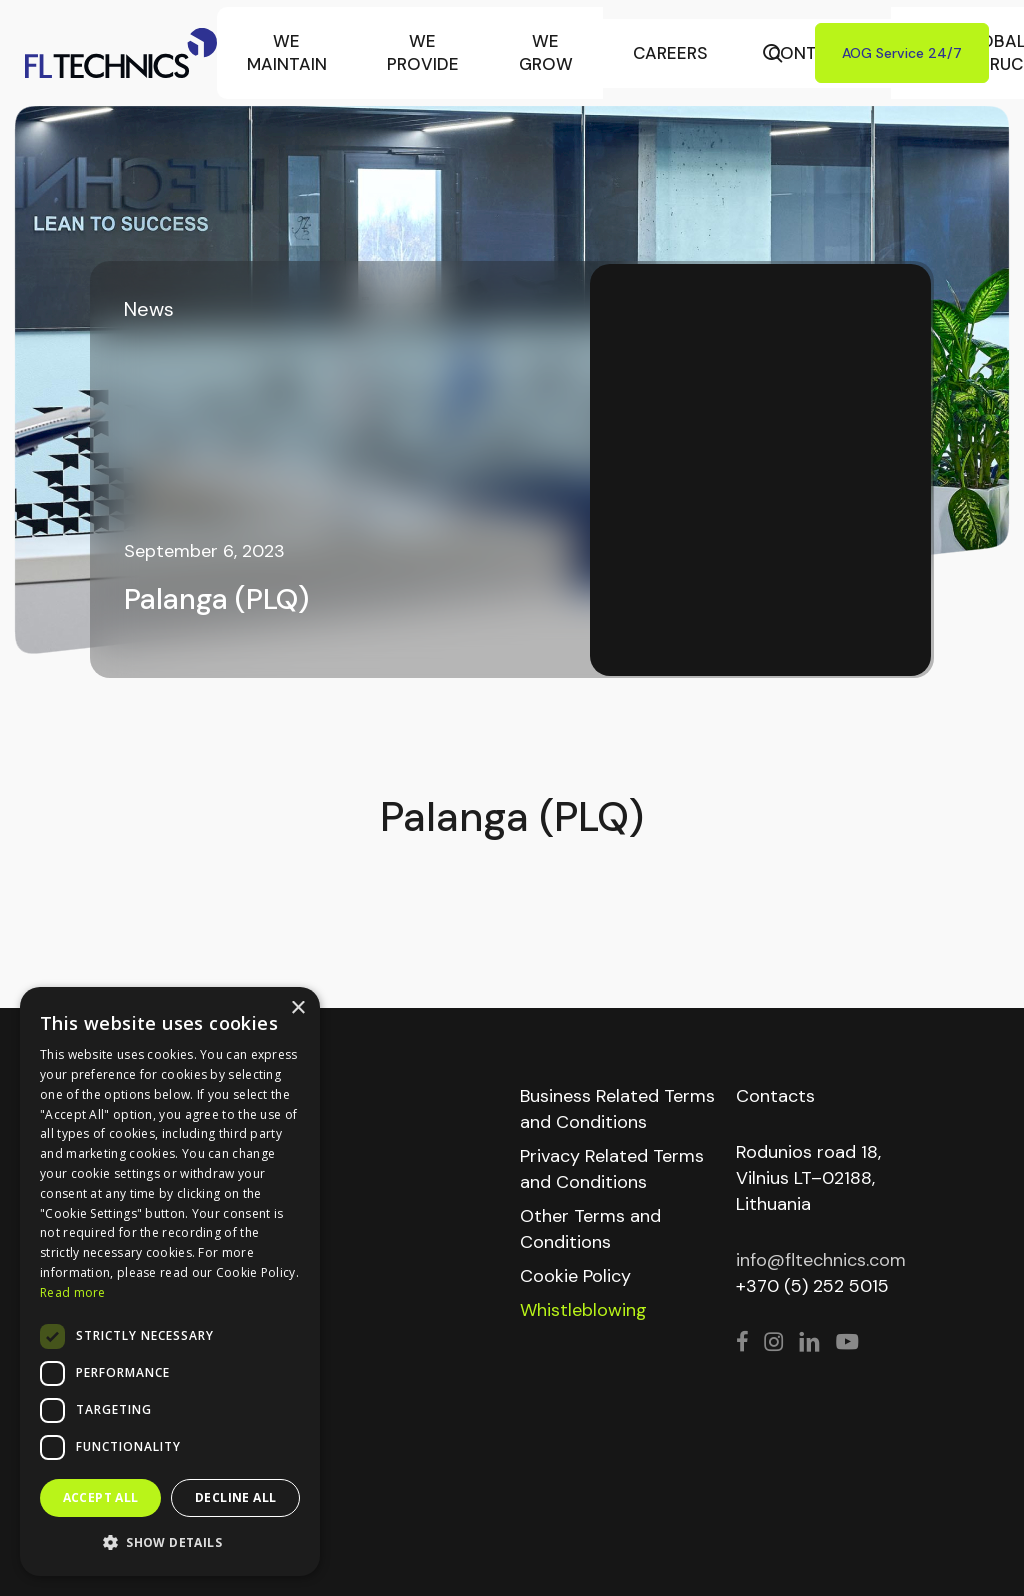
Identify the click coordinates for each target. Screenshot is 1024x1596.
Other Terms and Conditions (590, 1229)
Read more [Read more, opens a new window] (73, 1292)
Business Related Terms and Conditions (617, 1109)
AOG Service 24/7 (902, 53)
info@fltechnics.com (821, 1260)
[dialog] (170, 1281)
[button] (170, 1543)
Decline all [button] (235, 1497)
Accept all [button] (101, 1497)
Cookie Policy (575, 1276)
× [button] (297, 1008)
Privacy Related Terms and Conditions (612, 1169)
